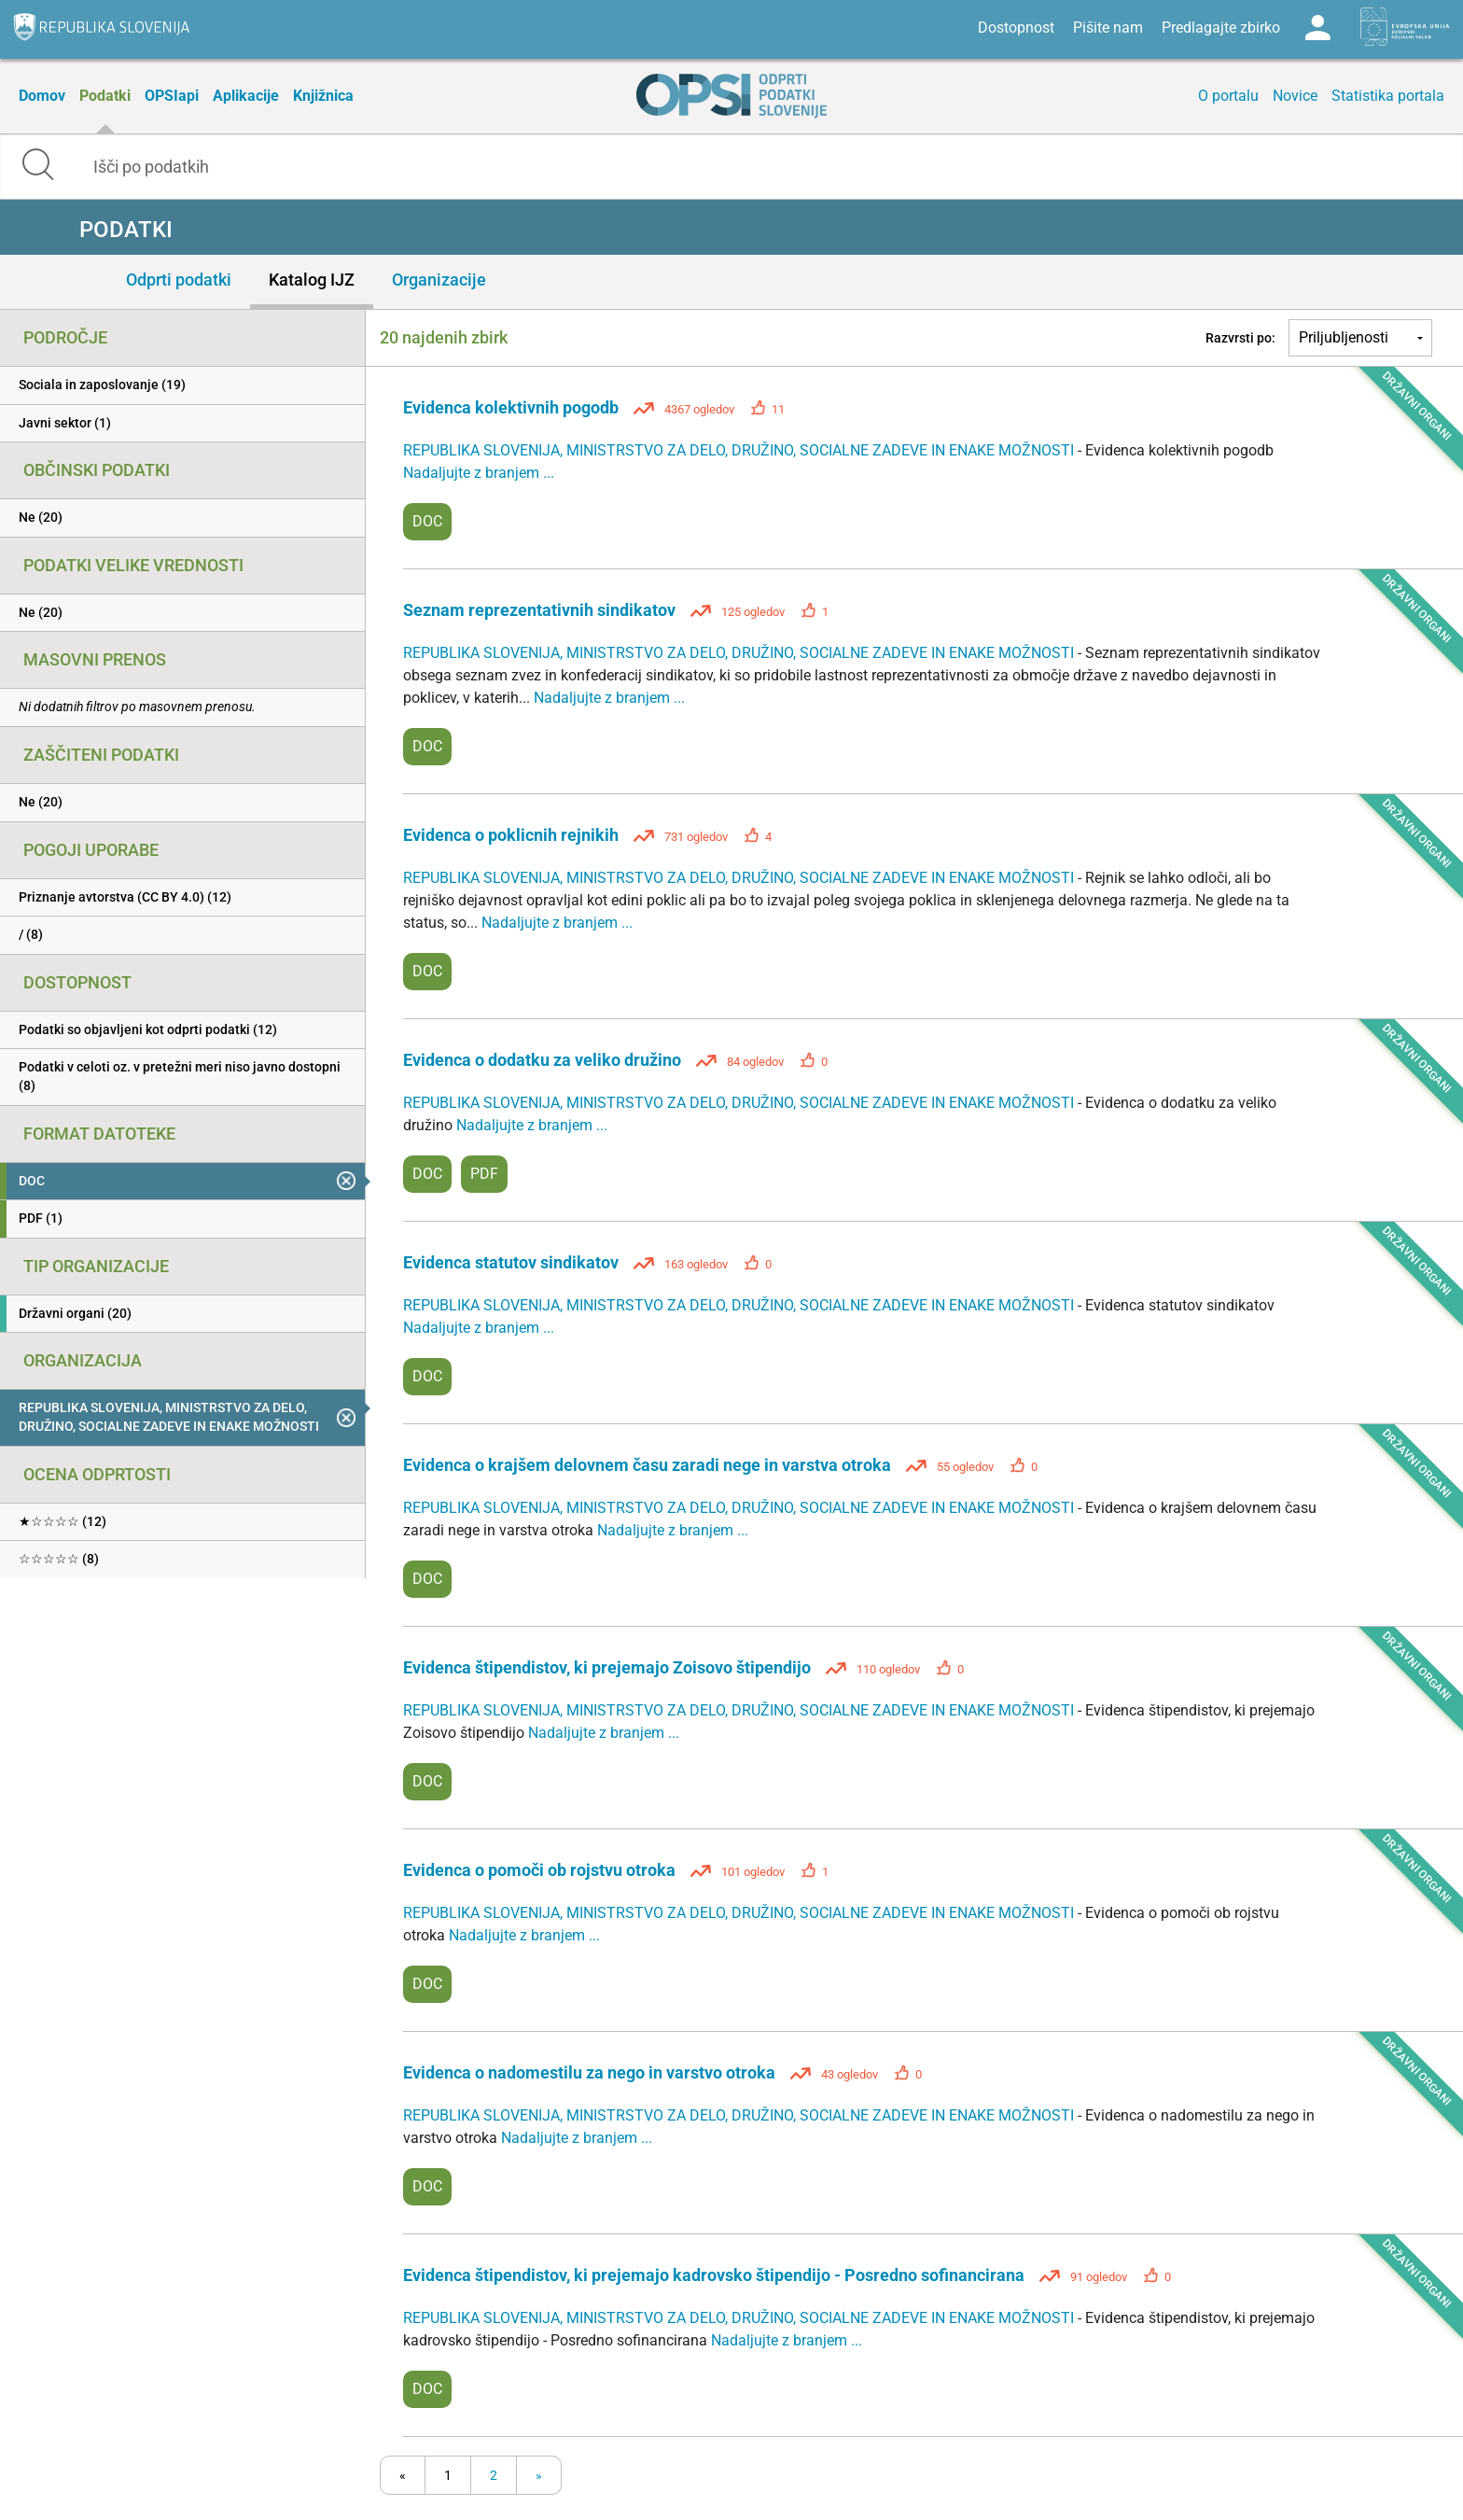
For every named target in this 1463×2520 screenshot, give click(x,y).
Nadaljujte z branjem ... (478, 473)
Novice (1295, 96)
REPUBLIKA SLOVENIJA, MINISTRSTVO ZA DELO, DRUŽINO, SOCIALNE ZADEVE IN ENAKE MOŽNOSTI (740, 450)
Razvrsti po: (1240, 337)
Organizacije (439, 279)
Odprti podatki (178, 279)
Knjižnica (323, 96)
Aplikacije (246, 96)
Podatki (105, 96)
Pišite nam (1108, 27)
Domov (42, 96)
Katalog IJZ (312, 279)
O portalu (1228, 96)
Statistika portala (1387, 96)
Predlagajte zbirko (1221, 27)
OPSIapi (172, 96)
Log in (1317, 28)
